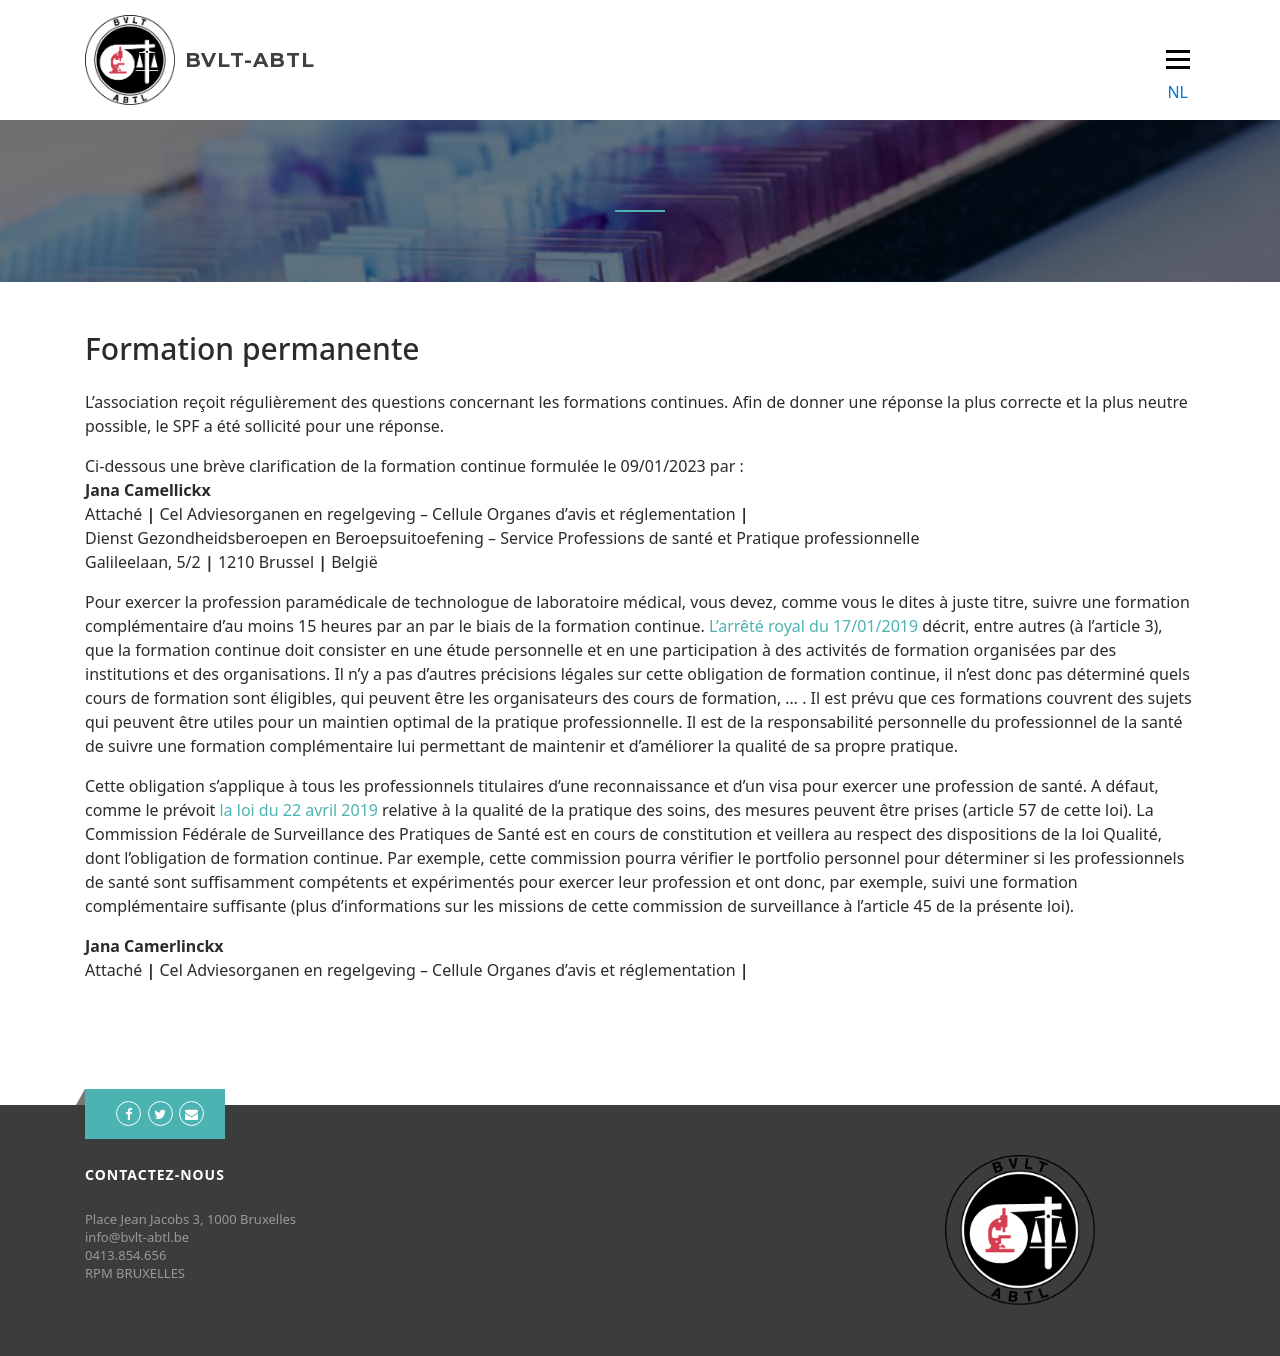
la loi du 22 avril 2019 (296, 810)
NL (1177, 92)
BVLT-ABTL (250, 60)
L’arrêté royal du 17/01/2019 (813, 626)
